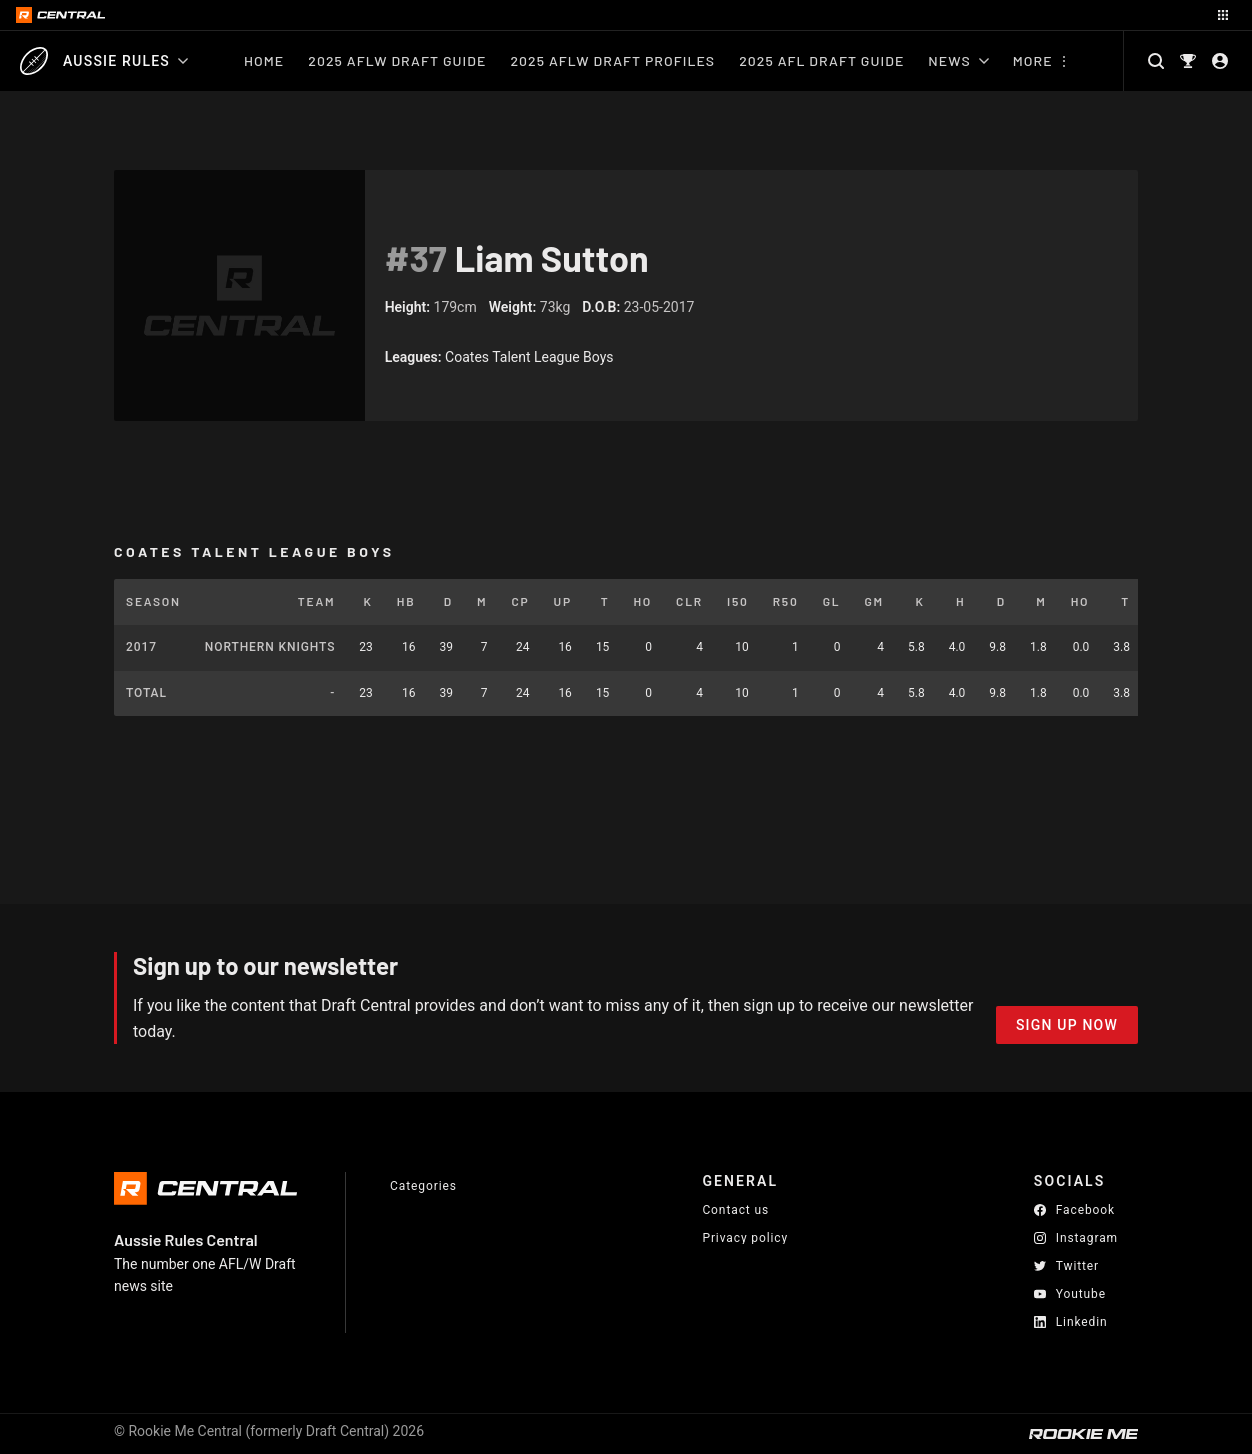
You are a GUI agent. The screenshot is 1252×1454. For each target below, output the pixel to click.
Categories (423, 1186)
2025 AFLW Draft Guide (397, 60)
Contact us (735, 1210)
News (958, 60)
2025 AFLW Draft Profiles (612, 60)
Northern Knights (270, 647)
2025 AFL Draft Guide (821, 60)
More (1033, 60)
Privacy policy (745, 1237)
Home (264, 60)
